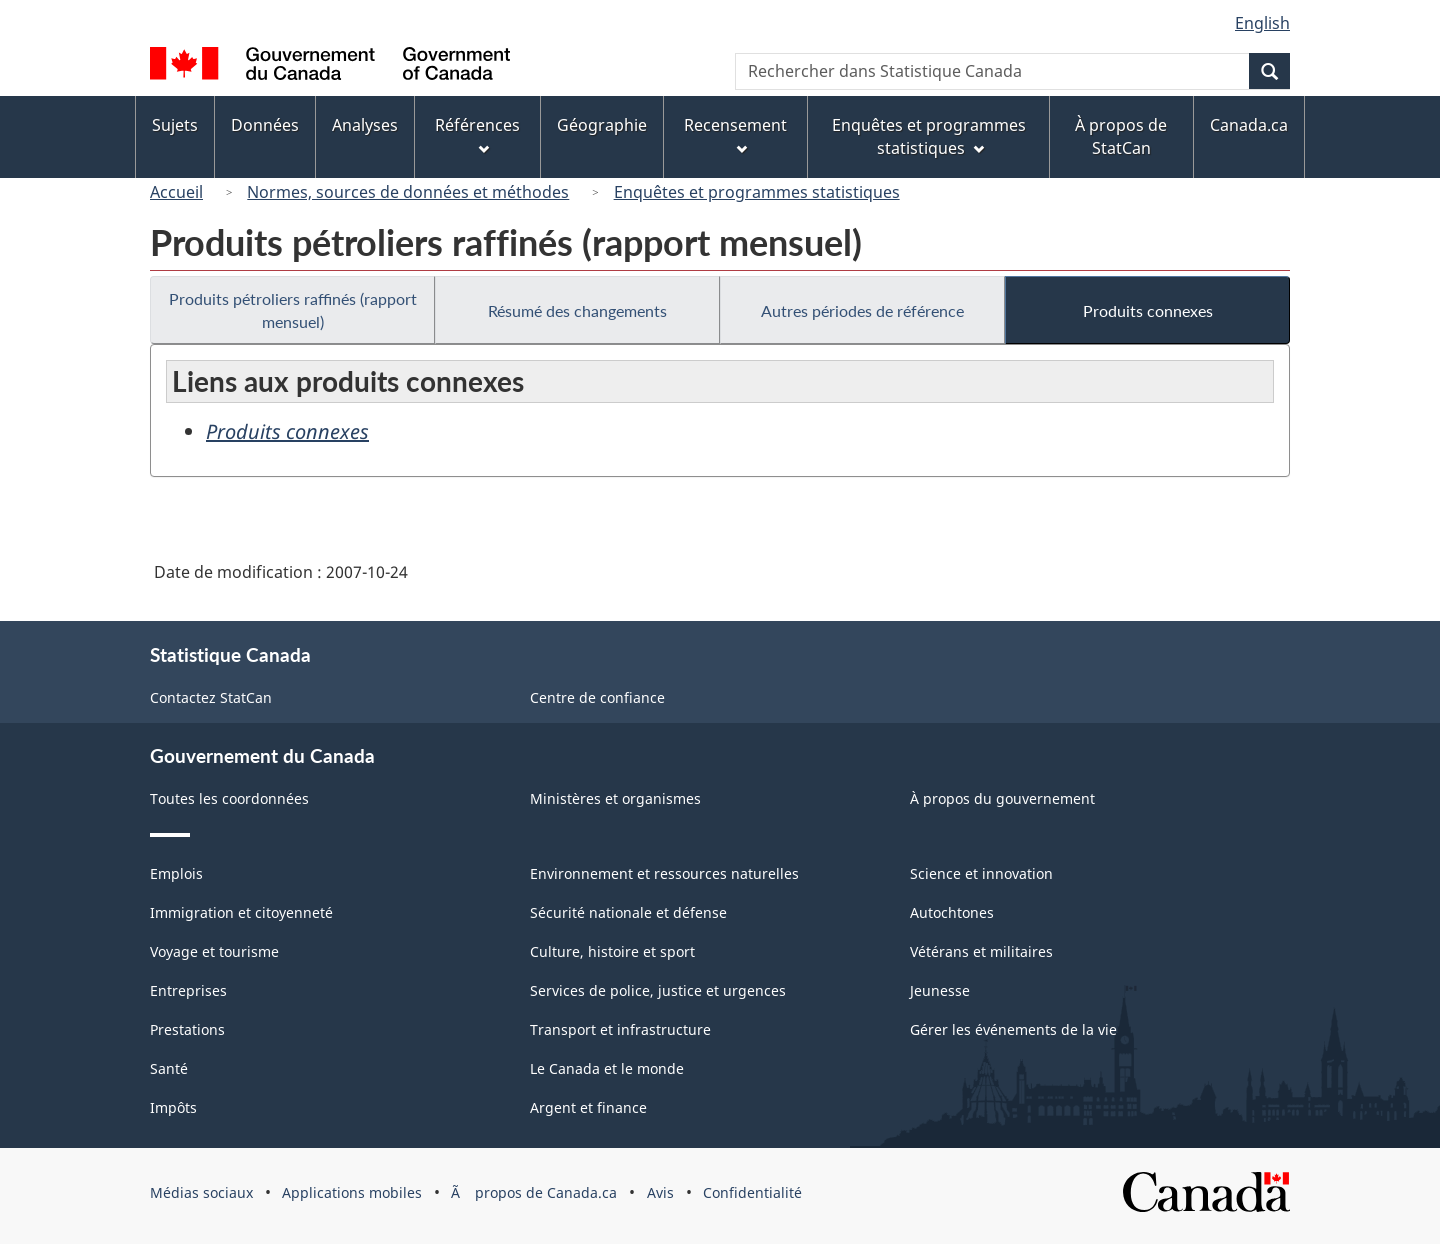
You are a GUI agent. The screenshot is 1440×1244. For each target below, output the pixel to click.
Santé (169, 1068)
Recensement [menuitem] (735, 134)
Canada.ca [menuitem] (1249, 125)
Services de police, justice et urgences (658, 990)
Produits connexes (1148, 310)
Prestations (187, 1029)
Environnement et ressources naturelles (664, 873)
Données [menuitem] (265, 125)
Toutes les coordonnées (229, 798)
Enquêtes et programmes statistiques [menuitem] (929, 136)
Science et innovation (981, 873)
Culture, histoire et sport (612, 951)
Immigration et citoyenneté (241, 912)
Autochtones (952, 912)
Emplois (176, 873)
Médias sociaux (201, 1192)
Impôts (173, 1107)
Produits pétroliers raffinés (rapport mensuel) (293, 310)
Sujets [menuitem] (175, 125)
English (1262, 23)
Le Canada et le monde (607, 1068)
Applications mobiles (352, 1192)
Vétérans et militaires (981, 951)
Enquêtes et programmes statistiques (757, 192)
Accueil (176, 192)
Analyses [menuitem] (365, 125)
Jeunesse (940, 990)
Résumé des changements (577, 310)
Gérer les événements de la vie (1013, 1029)
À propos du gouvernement (1002, 798)
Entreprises (188, 990)
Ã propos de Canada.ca (534, 1192)
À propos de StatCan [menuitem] (1121, 136)
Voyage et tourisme (214, 951)
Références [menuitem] (477, 134)
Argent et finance (588, 1107)
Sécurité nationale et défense (628, 912)
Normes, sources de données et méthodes (408, 192)
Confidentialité (752, 1192)
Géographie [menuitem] (602, 125)
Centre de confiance (597, 697)
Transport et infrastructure (620, 1029)
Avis (660, 1192)
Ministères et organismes (615, 798)
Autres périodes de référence (862, 310)
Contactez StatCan (211, 697)
